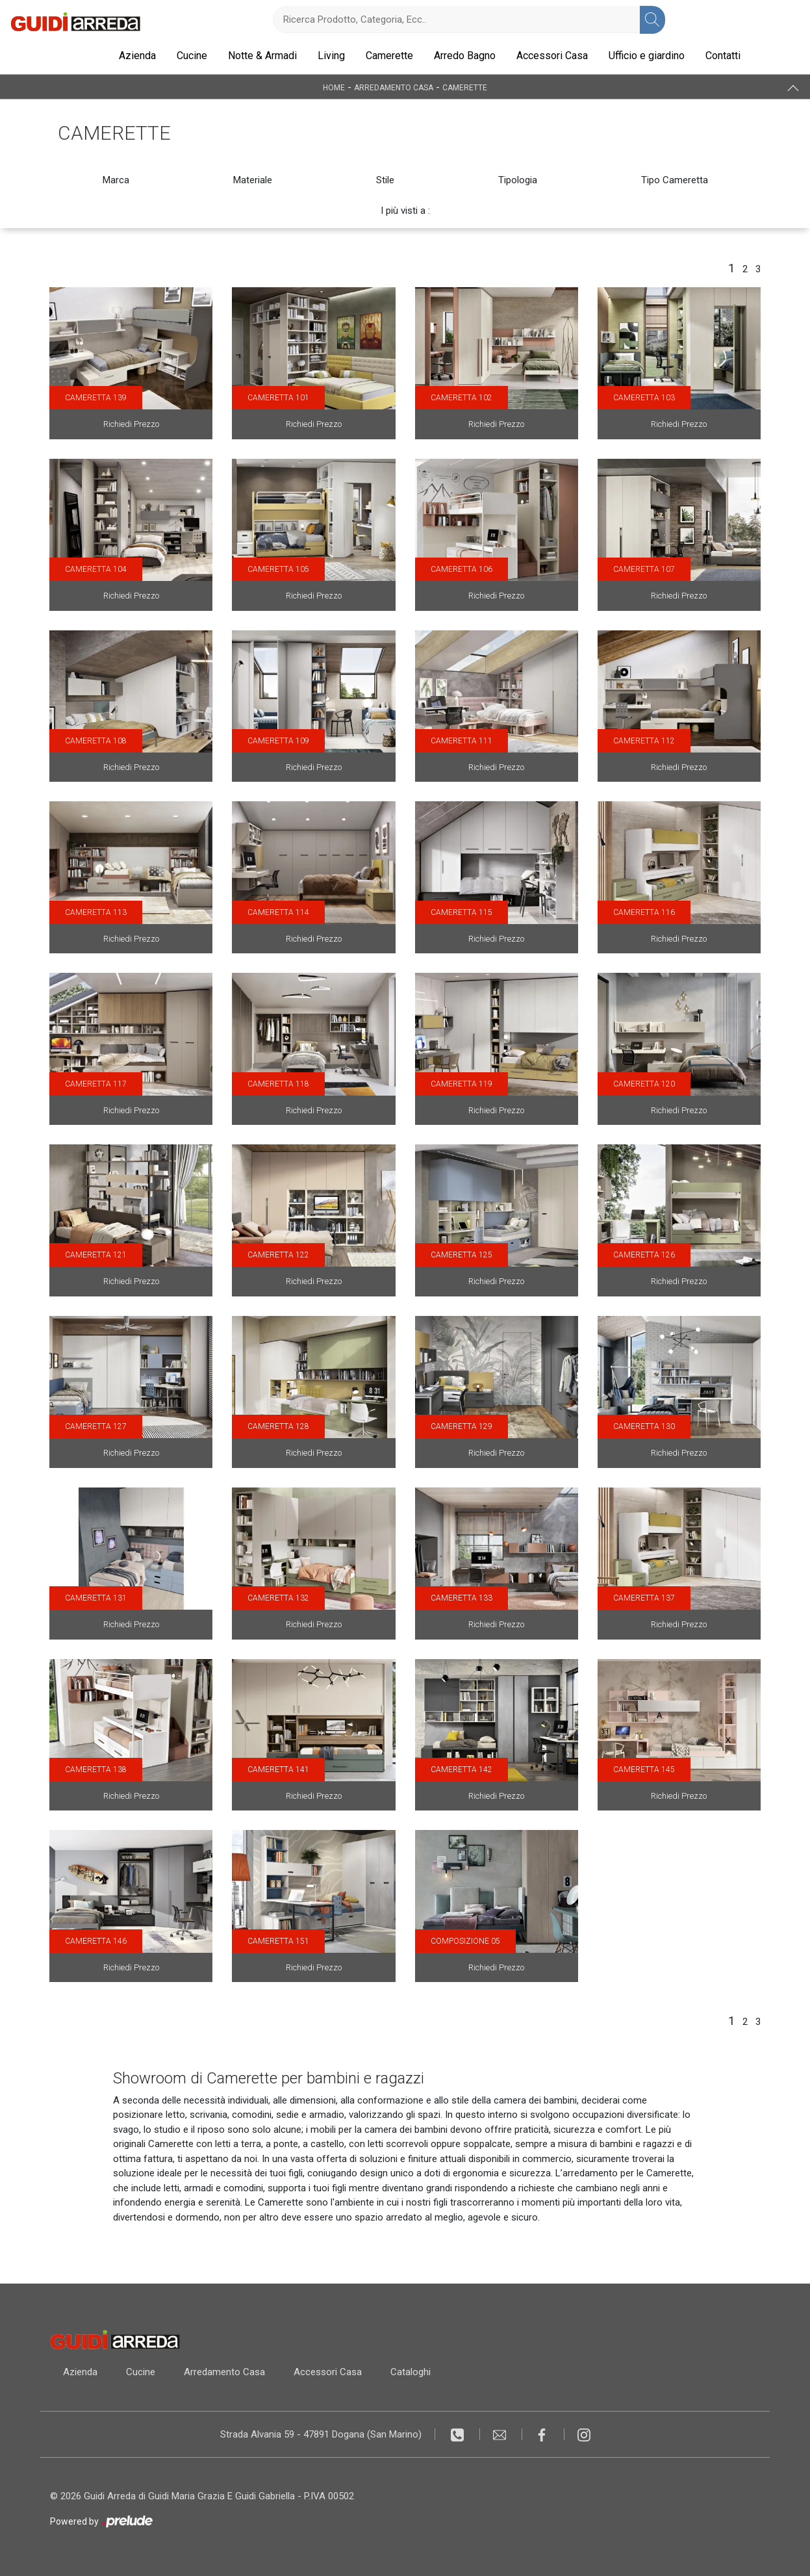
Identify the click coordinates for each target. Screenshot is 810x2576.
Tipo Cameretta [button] (674, 180)
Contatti (722, 55)
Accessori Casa (552, 55)
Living (331, 55)
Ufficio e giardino (647, 55)
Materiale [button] (252, 180)
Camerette (389, 55)
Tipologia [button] (517, 180)
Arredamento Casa (393, 87)
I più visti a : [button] (405, 210)
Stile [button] (385, 180)
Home (334, 87)
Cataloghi (410, 2372)
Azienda (137, 55)
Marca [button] (116, 180)
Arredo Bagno (465, 55)
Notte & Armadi (262, 55)
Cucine (192, 55)
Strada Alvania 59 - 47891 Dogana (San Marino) (321, 2434)
